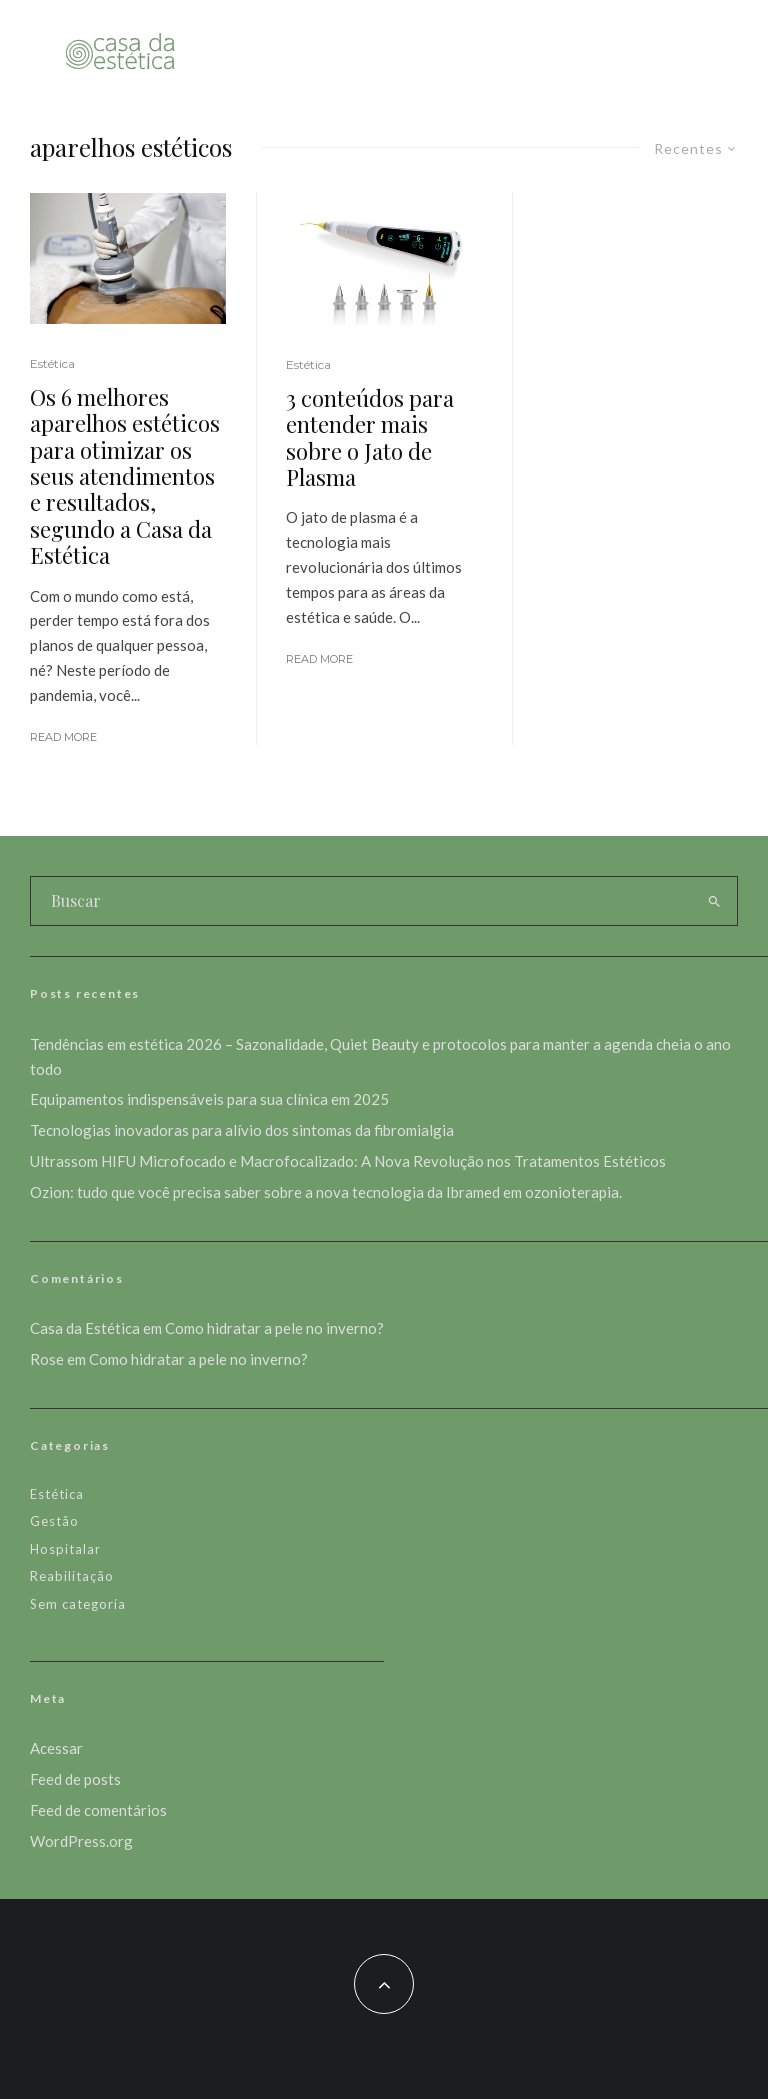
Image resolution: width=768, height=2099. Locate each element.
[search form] (361, 901)
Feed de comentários (98, 1810)
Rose (47, 1359)
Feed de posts (75, 1779)
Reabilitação (72, 1576)
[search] (714, 901)
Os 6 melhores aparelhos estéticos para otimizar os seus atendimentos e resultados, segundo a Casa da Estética (125, 476)
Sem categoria (78, 1604)
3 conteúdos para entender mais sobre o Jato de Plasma (370, 438)
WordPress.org (81, 1841)
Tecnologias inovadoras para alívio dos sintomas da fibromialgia (242, 1130)
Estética (52, 363)
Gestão (54, 1521)
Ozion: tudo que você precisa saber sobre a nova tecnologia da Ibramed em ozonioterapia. (326, 1192)
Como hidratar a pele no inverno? (274, 1328)
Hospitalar (65, 1549)
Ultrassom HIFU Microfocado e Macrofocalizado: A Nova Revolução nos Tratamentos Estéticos (348, 1161)
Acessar (56, 1748)
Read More (63, 737)
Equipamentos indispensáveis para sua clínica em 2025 (209, 1099)
